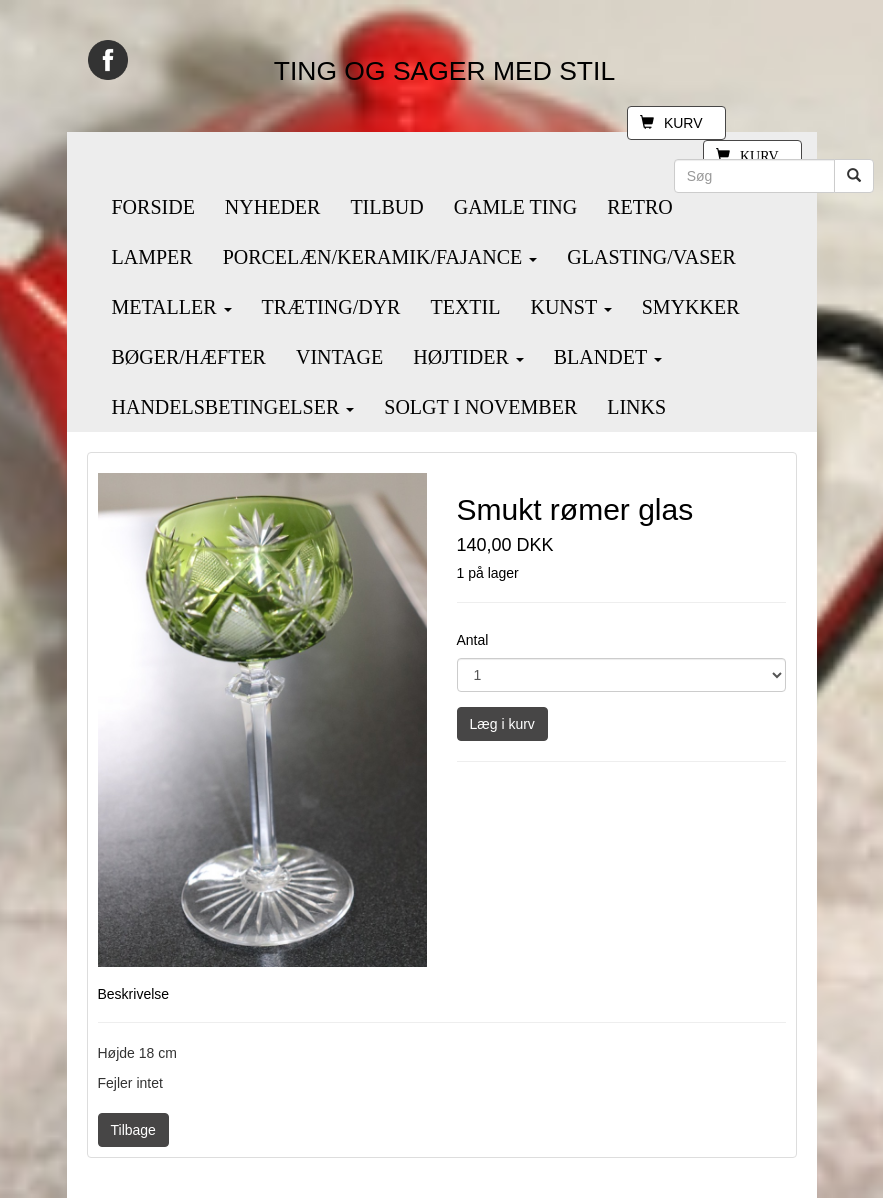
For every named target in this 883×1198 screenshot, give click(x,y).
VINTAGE (339, 357)
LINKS (636, 407)
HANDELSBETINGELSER (233, 407)
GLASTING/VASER (651, 257)
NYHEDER (273, 207)
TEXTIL (465, 307)
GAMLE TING (516, 207)
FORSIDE (153, 207)
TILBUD (386, 207)
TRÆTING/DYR (331, 307)
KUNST (570, 307)
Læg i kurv (502, 724)
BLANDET (608, 357)
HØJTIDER (468, 357)
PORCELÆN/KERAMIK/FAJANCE (380, 257)
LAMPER (152, 257)
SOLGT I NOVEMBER (480, 407)
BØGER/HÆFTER (189, 357)
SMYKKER (691, 307)
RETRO (640, 207)
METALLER (172, 307)
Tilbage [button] (133, 1130)
